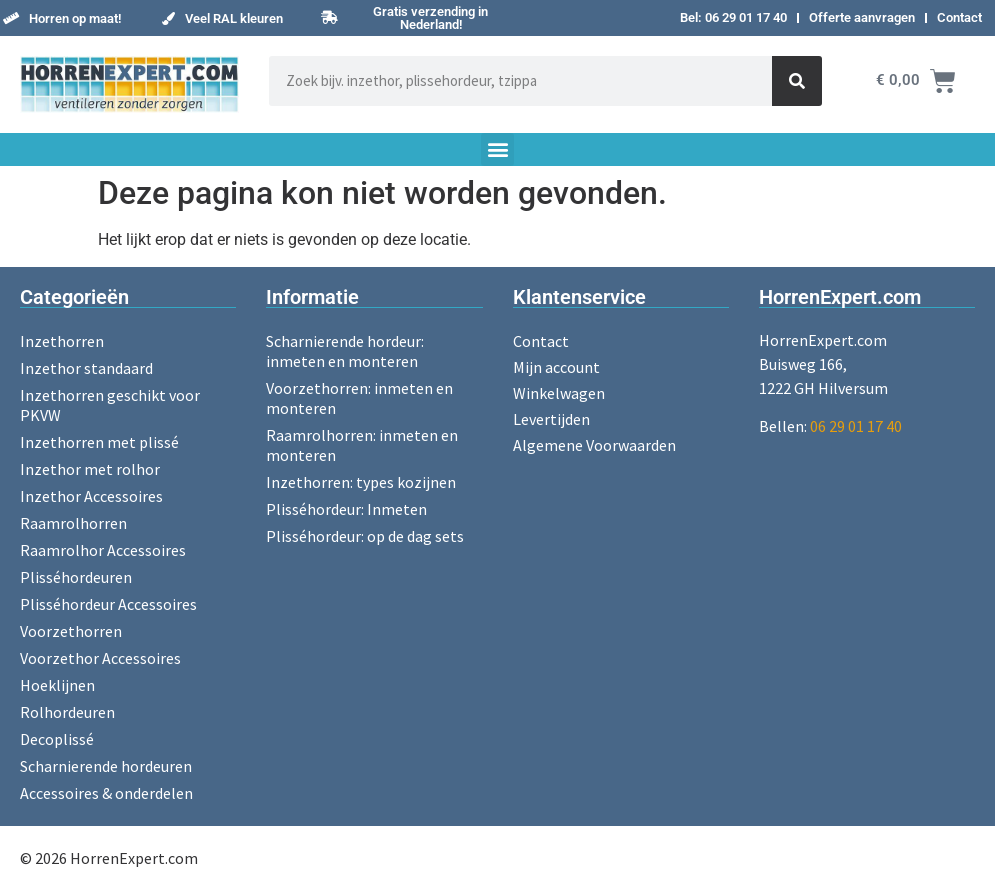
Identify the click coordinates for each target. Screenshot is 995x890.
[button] (62, 18)
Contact (959, 17)
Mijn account (556, 367)
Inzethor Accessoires (91, 496)
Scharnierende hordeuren (106, 766)
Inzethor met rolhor (90, 469)
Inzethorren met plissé (99, 442)
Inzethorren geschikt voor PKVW (110, 405)
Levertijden (551, 419)
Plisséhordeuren (76, 577)
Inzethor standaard (86, 368)
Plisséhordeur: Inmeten (346, 509)
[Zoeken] (797, 81)
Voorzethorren (71, 631)
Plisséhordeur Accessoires (108, 604)
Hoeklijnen (57, 685)
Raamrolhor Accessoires (103, 550)
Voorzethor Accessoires (100, 658)
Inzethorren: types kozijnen (361, 482)
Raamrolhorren (73, 523)
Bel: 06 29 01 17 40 (733, 17)
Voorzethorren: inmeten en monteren (359, 398)
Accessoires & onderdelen (106, 793)
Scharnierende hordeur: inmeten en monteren (345, 351)
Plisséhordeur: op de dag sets (365, 536)
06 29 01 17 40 (856, 426)
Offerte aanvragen (862, 17)
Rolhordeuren (67, 712)
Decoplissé (57, 739)
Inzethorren (62, 341)
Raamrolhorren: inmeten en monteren (362, 445)
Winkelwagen (559, 393)
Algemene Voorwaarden (594, 445)
